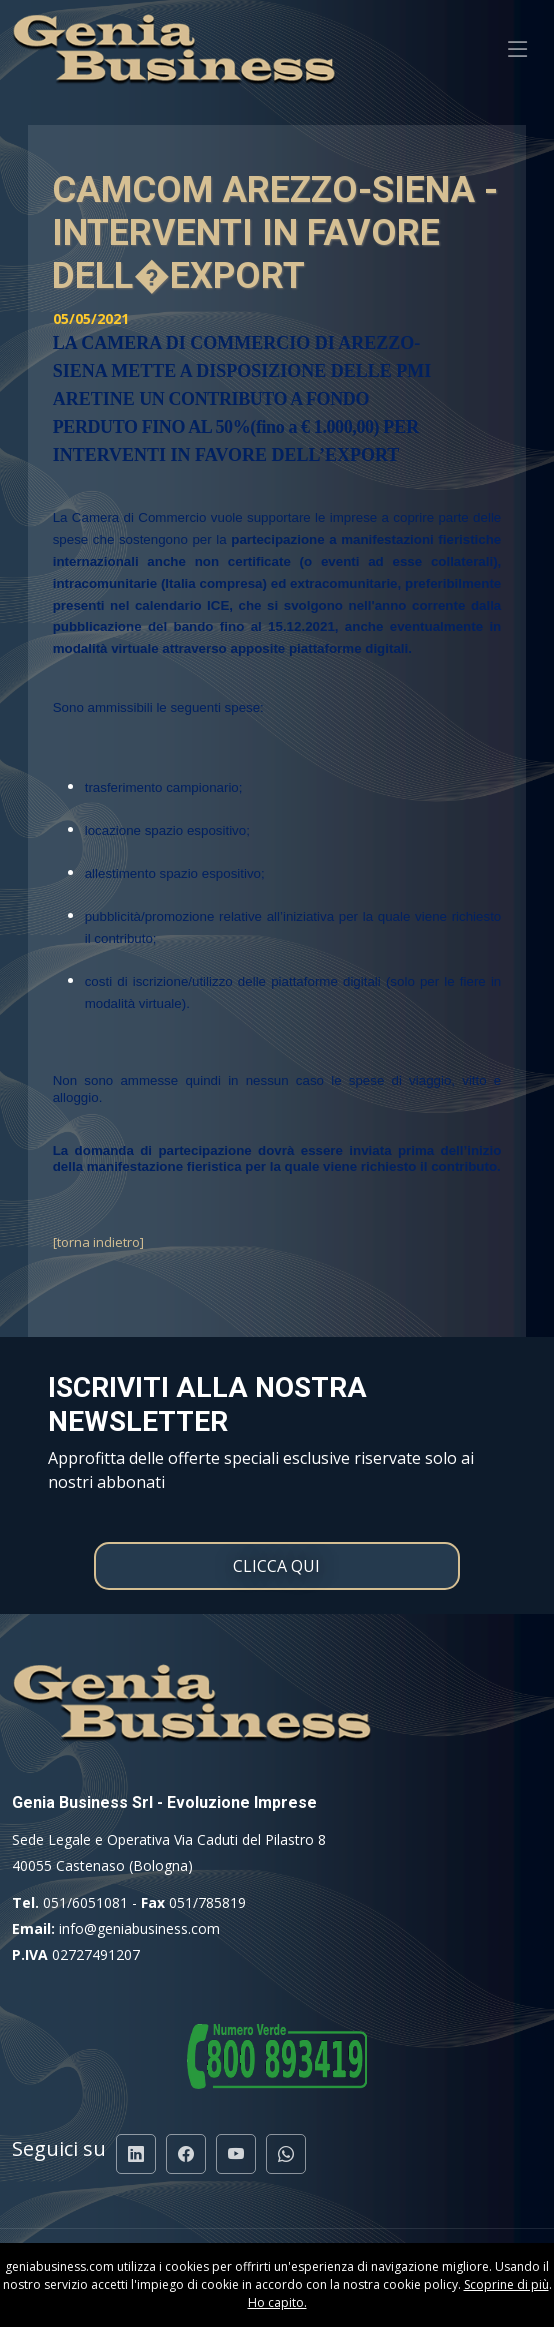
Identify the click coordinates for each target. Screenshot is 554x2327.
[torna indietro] (98, 1242)
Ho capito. (277, 2302)
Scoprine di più (506, 2284)
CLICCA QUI (276, 1566)
